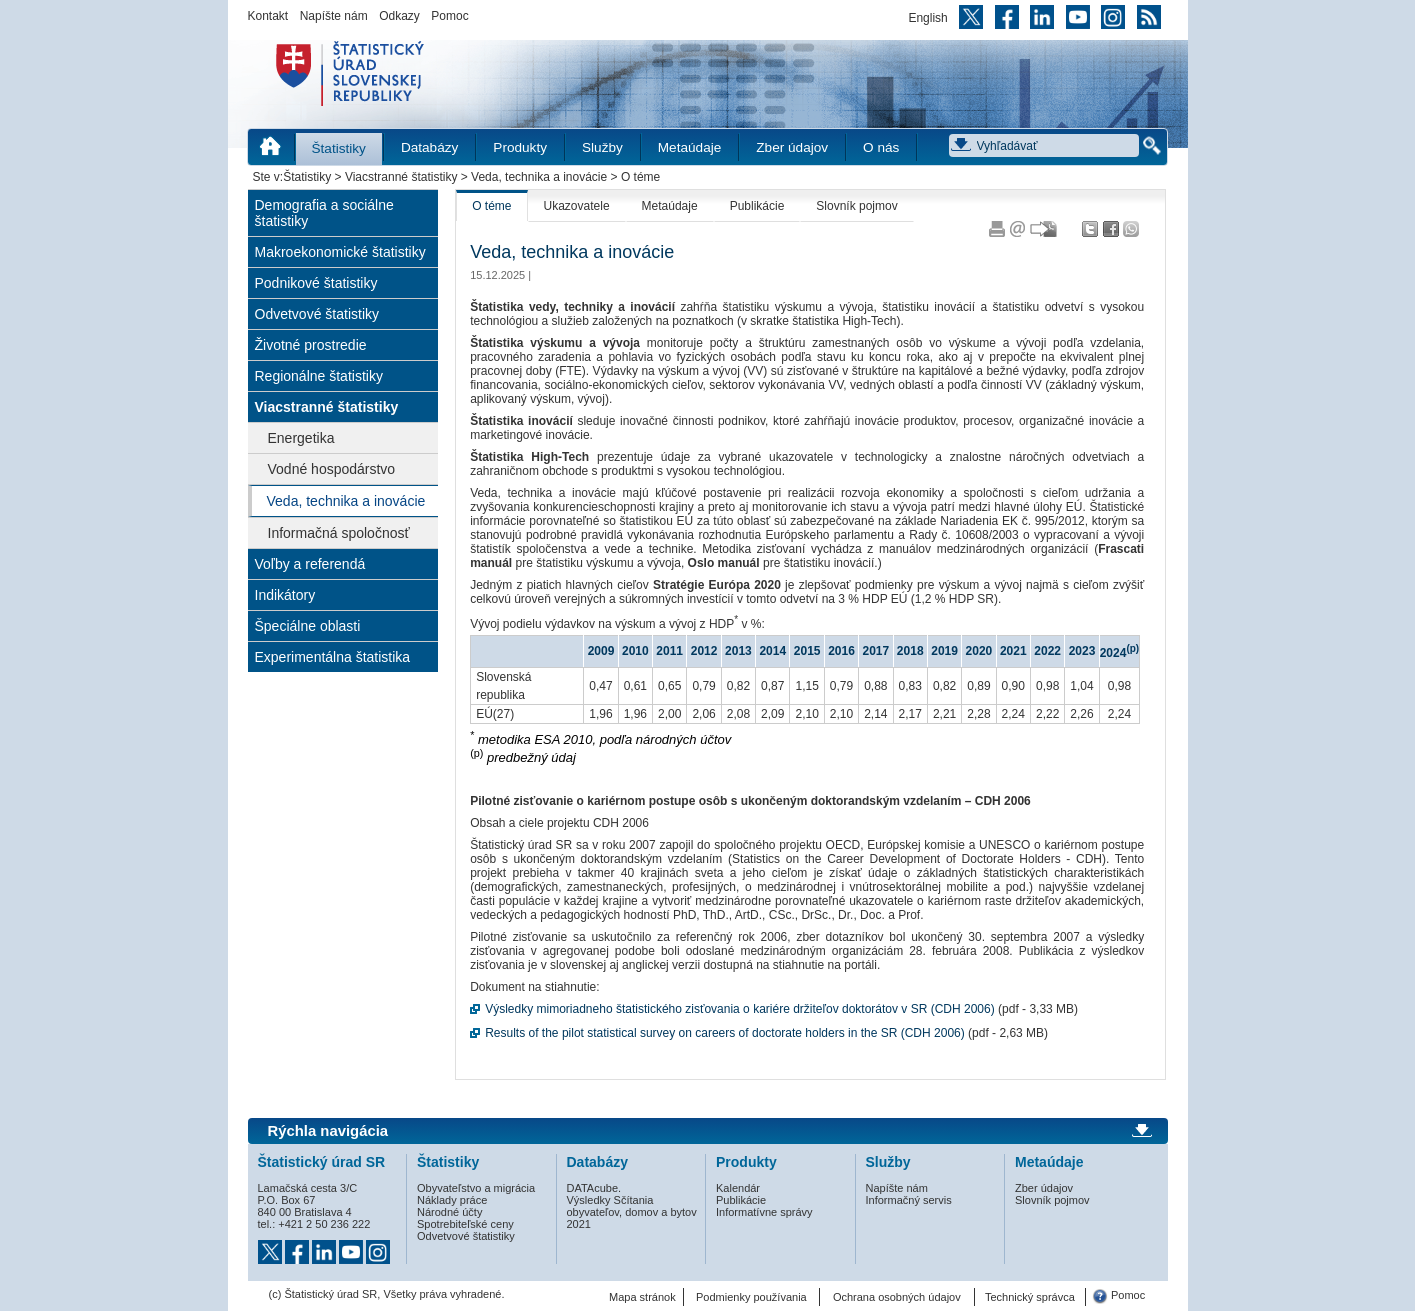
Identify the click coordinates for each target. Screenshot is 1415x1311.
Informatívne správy (764, 1212)
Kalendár (738, 1188)
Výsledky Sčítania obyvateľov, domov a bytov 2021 (632, 1212)
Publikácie (757, 206)
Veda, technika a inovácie (539, 177)
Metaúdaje (689, 147)
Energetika (301, 438)
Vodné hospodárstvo (332, 469)
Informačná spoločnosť (339, 533)
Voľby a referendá (310, 564)
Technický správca (1030, 1297)
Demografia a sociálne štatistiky (324, 213)
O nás (881, 147)
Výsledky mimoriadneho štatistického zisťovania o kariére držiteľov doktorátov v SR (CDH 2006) (740, 1009)
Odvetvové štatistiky (317, 314)
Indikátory (285, 595)
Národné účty (449, 1212)
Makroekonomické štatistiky (340, 252)
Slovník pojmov (856, 206)
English (927, 18)
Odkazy (399, 16)
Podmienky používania (751, 1297)
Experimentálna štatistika (333, 657)
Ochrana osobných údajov (897, 1297)
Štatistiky (339, 148)
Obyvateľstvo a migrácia (476, 1188)
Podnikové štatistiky (316, 283)
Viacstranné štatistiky (401, 177)
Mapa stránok (642, 1297)
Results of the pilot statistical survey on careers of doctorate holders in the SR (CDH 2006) (725, 1033)
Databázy (429, 147)
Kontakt (268, 16)
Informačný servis (909, 1200)
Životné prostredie (311, 345)
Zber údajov (792, 147)
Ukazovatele (577, 206)
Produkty (520, 147)
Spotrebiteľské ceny (465, 1224)
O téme (491, 206)
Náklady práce (452, 1200)
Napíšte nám (334, 16)
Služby (602, 147)
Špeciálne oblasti (308, 626)
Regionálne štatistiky (319, 376)
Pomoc (449, 16)
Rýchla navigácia (328, 1131)
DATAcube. (594, 1188)
